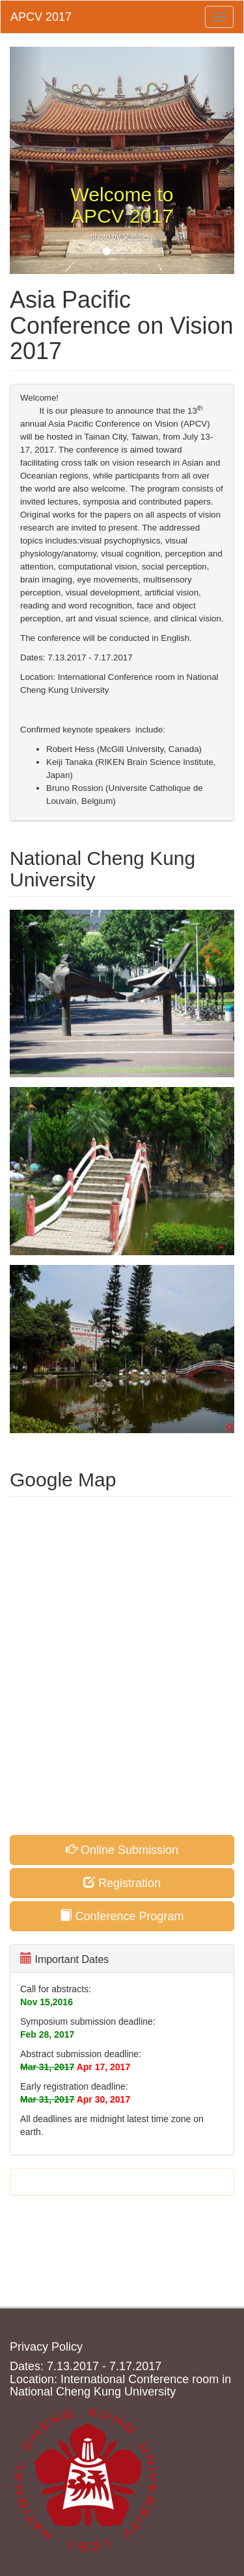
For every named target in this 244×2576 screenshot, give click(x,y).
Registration (122, 1883)
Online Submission (122, 1850)
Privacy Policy (46, 2346)
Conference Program (121, 1916)
